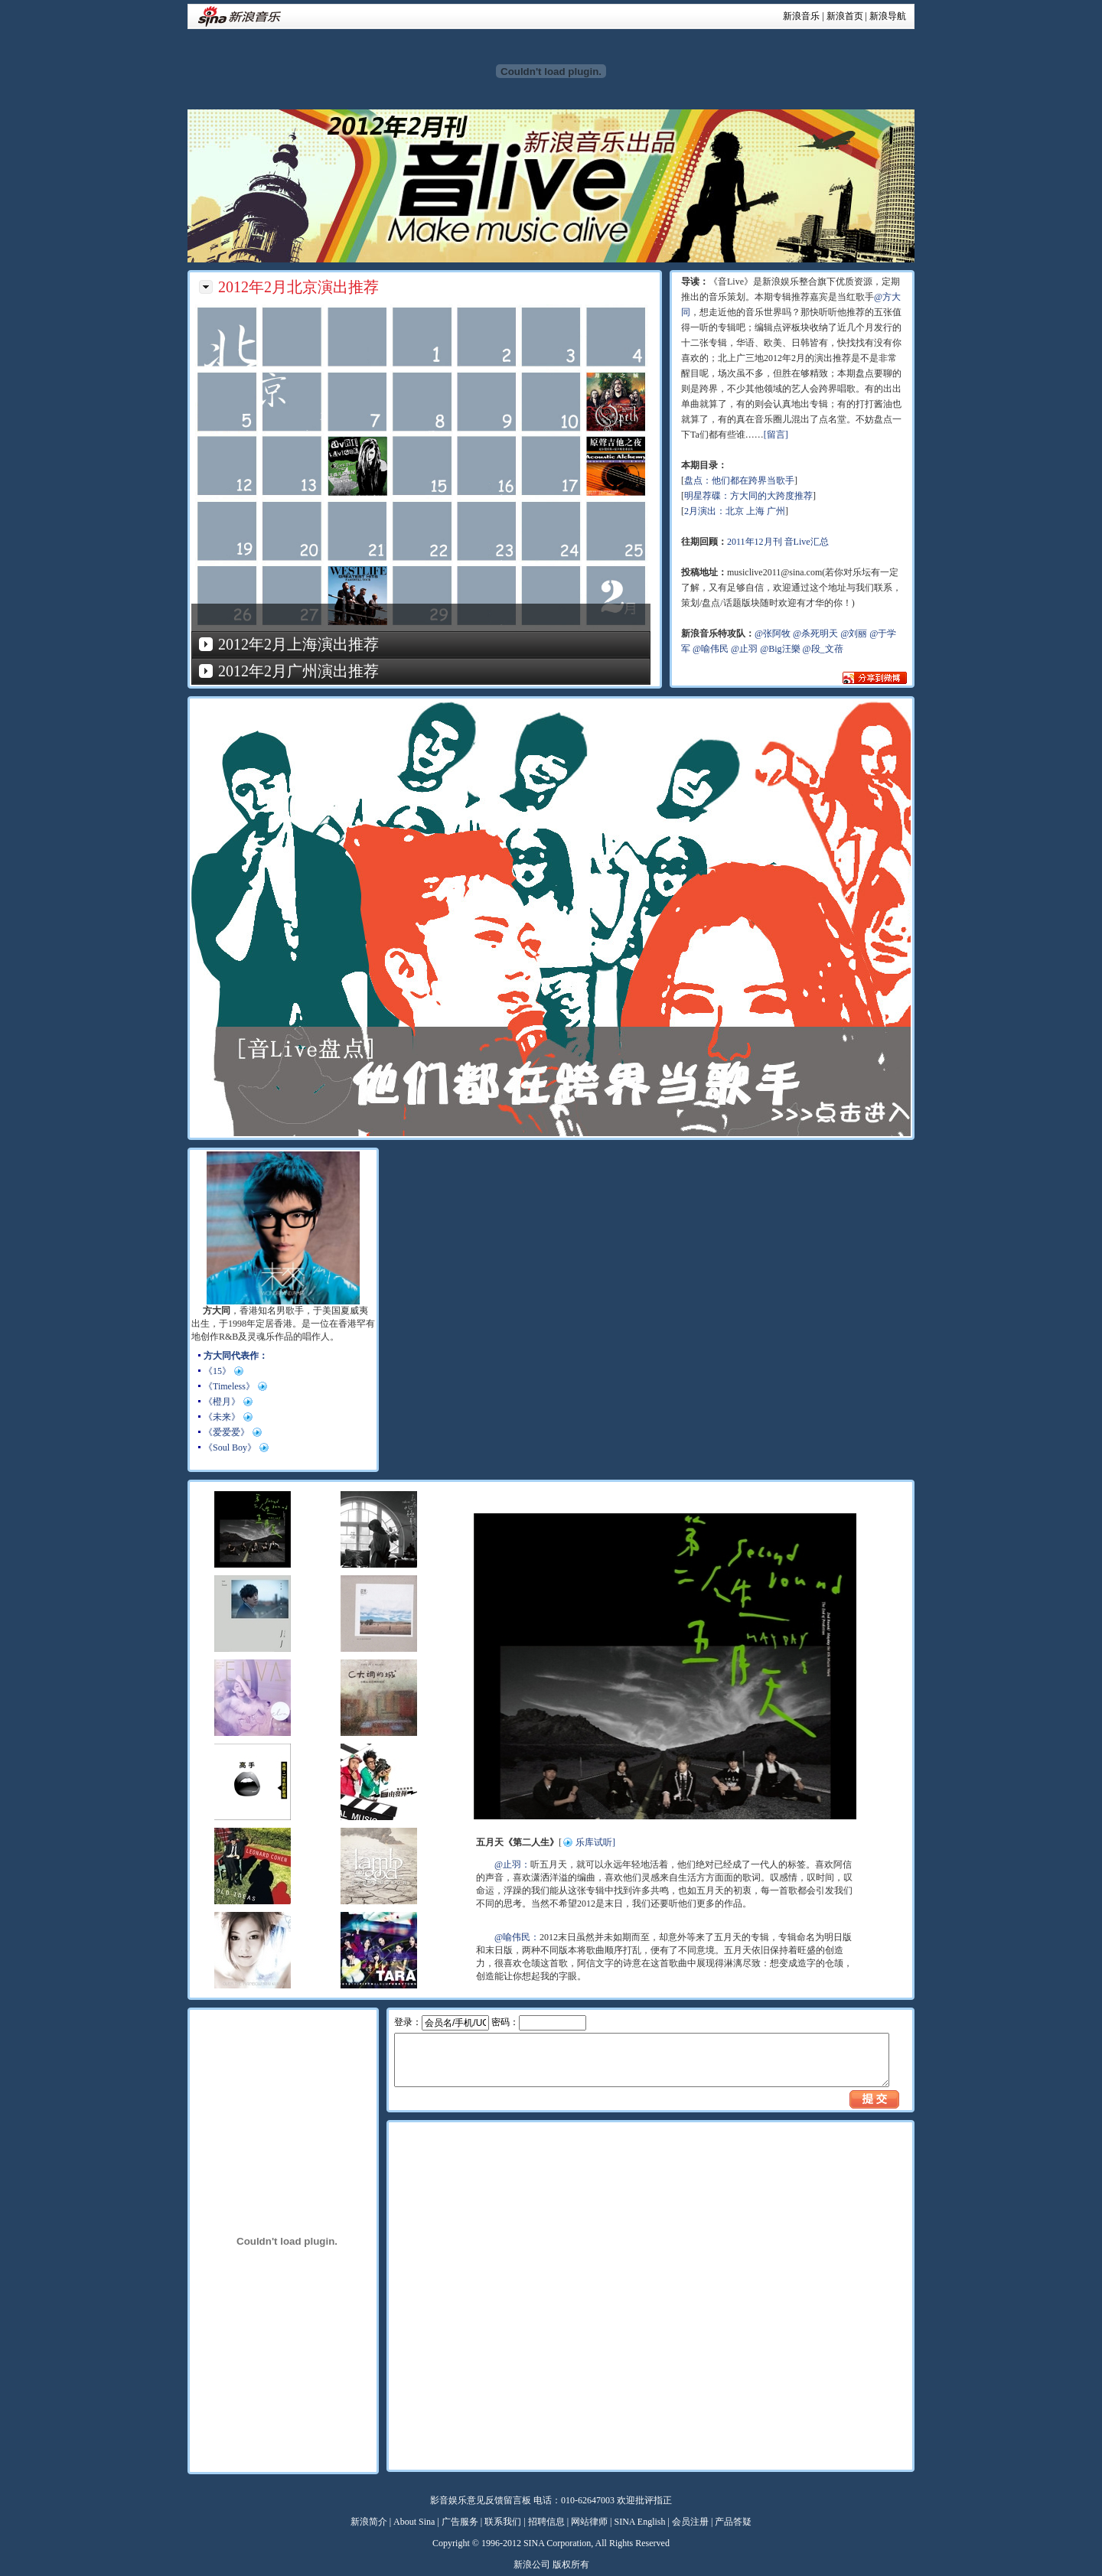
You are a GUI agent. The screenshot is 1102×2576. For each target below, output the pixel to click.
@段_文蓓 (823, 648)
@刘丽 (853, 633)
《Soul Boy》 (230, 1447)
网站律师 (589, 2521)
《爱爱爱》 (226, 1432)
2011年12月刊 (754, 541)
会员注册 (690, 2521)
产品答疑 (733, 2521)
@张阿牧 (773, 633)
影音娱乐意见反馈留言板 (480, 2500)
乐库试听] (595, 1842)
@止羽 (744, 648)
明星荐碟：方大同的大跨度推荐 (748, 495)
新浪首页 (844, 16)
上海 (755, 511)
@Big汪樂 (780, 648)
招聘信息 (546, 2521)
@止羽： (512, 1864)
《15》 (217, 1371)
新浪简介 (368, 2521)
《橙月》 (222, 1401)
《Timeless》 (229, 1386)
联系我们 (502, 2521)
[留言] (776, 434)
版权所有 (571, 2564)
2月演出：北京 (714, 511)
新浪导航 (887, 16)
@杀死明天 (815, 633)
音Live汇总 (806, 541)
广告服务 (460, 2521)
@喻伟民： (517, 1937)
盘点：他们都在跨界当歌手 (739, 480)
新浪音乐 (801, 16)
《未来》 (222, 1417)
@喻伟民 (711, 648)
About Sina (414, 2521)
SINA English (639, 2521)
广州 (776, 511)
